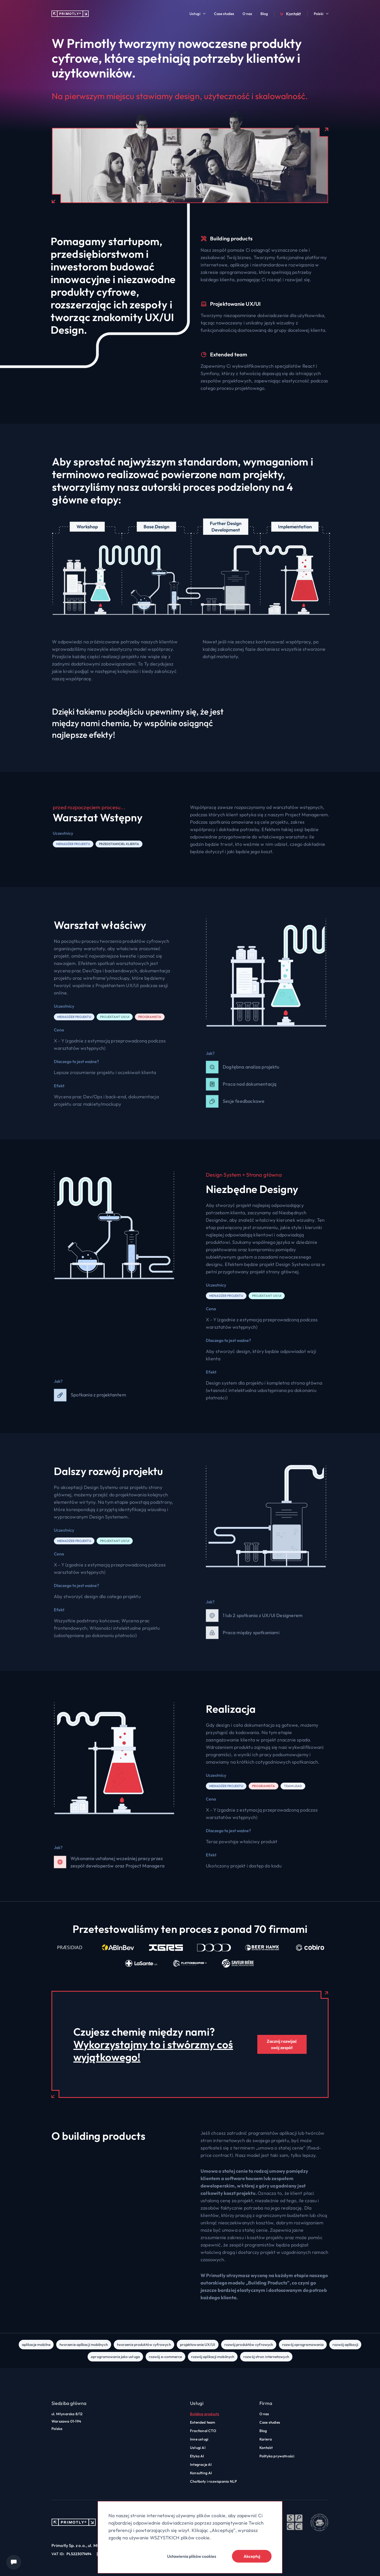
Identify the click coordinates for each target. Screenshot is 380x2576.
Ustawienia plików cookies (191, 2556)
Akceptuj (252, 2556)
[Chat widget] (13, 2562)
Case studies (224, 13)
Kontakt (290, 13)
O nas (247, 13)
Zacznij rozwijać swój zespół (282, 2044)
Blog (264, 13)
